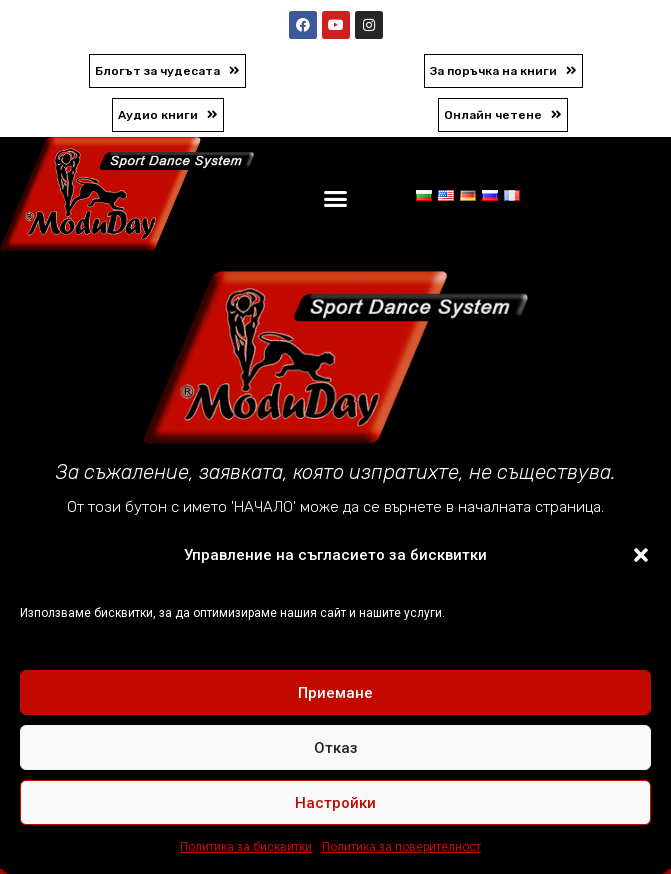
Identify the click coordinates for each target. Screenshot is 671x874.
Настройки (335, 803)
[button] (641, 555)
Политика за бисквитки (246, 847)
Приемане (335, 693)
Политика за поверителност (401, 847)
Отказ (336, 748)
